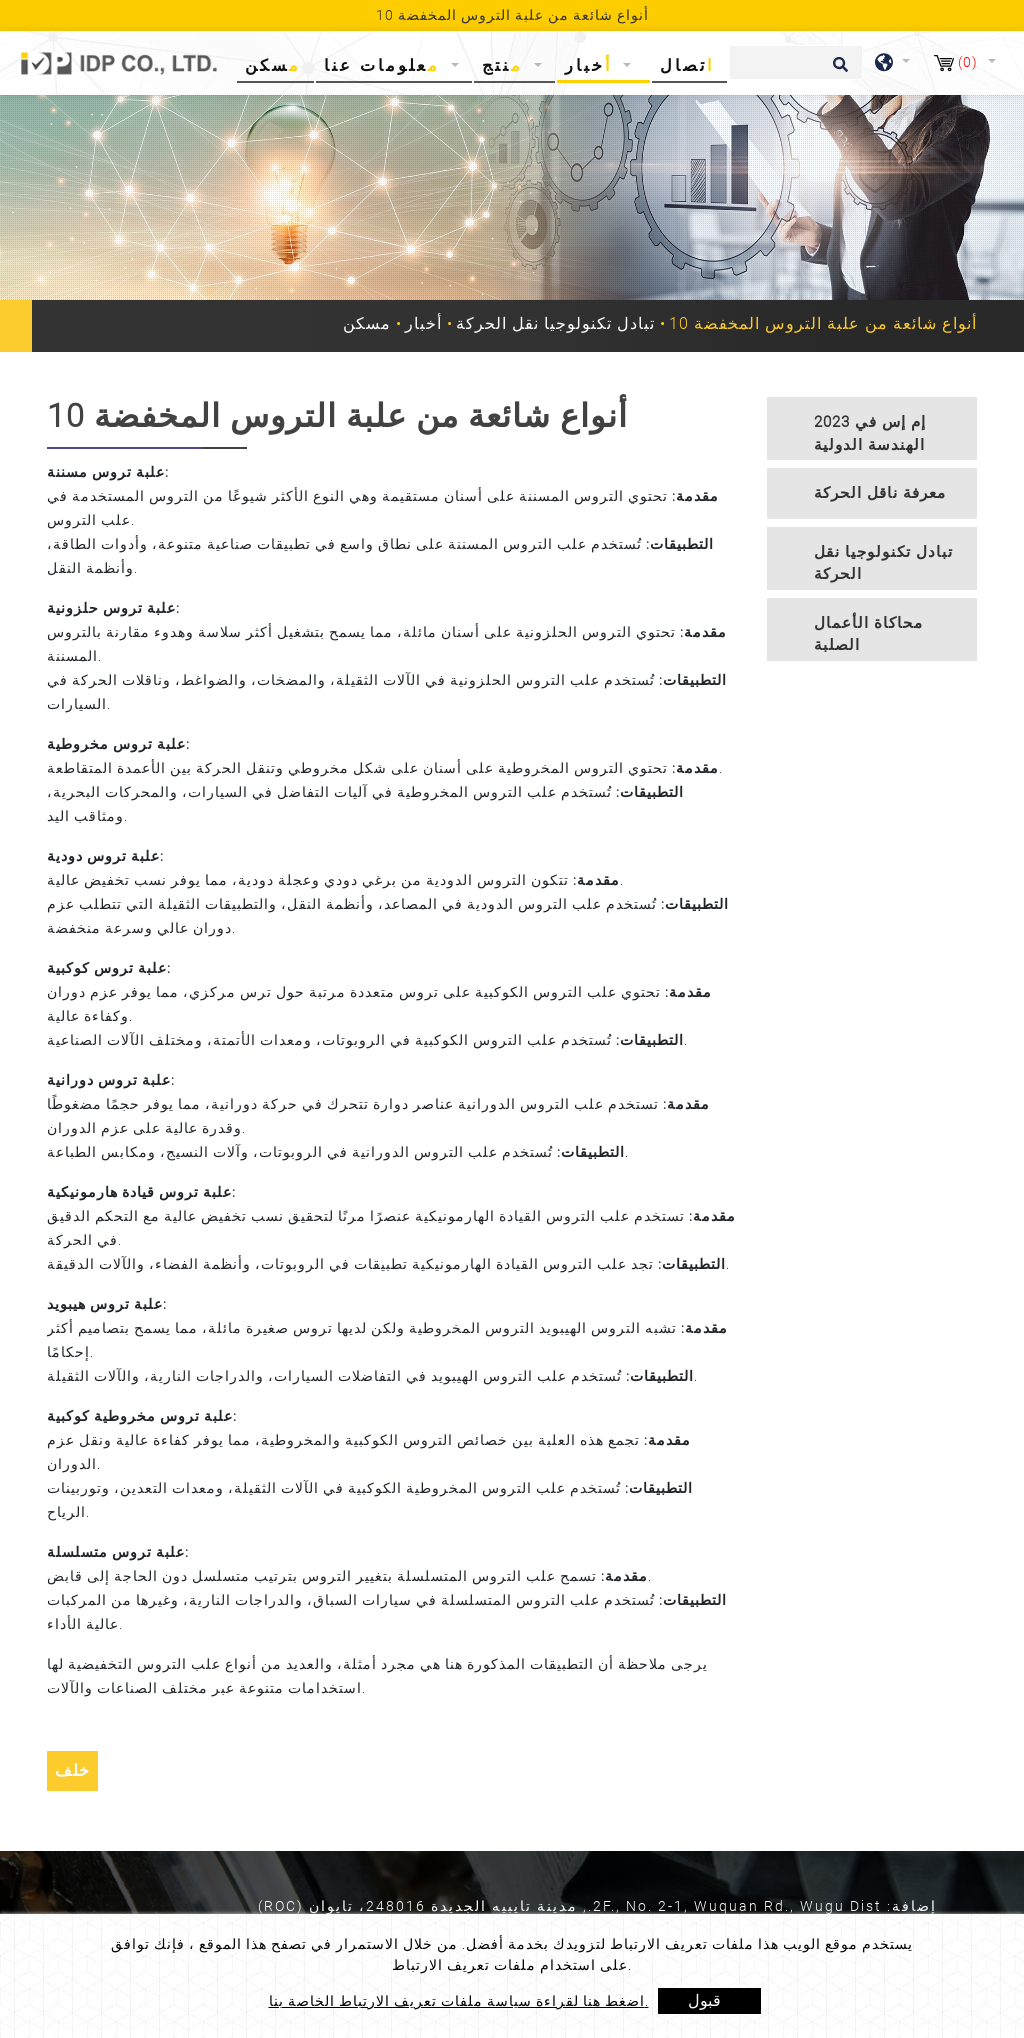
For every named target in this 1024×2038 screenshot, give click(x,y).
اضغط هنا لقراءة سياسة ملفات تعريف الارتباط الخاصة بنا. (459, 2001)
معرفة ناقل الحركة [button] (880, 493)
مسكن (277, 64)
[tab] (872, 428)
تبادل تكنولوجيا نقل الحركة (555, 323)
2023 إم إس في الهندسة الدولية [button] (870, 433)
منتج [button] (506, 65)
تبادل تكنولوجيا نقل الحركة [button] (883, 563)
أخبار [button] (592, 65)
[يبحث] (796, 62)
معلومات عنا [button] (385, 65)
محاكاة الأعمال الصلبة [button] (868, 634)
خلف (72, 1770)
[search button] (837, 71)
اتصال (687, 65)
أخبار (423, 323)
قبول (704, 2000)
